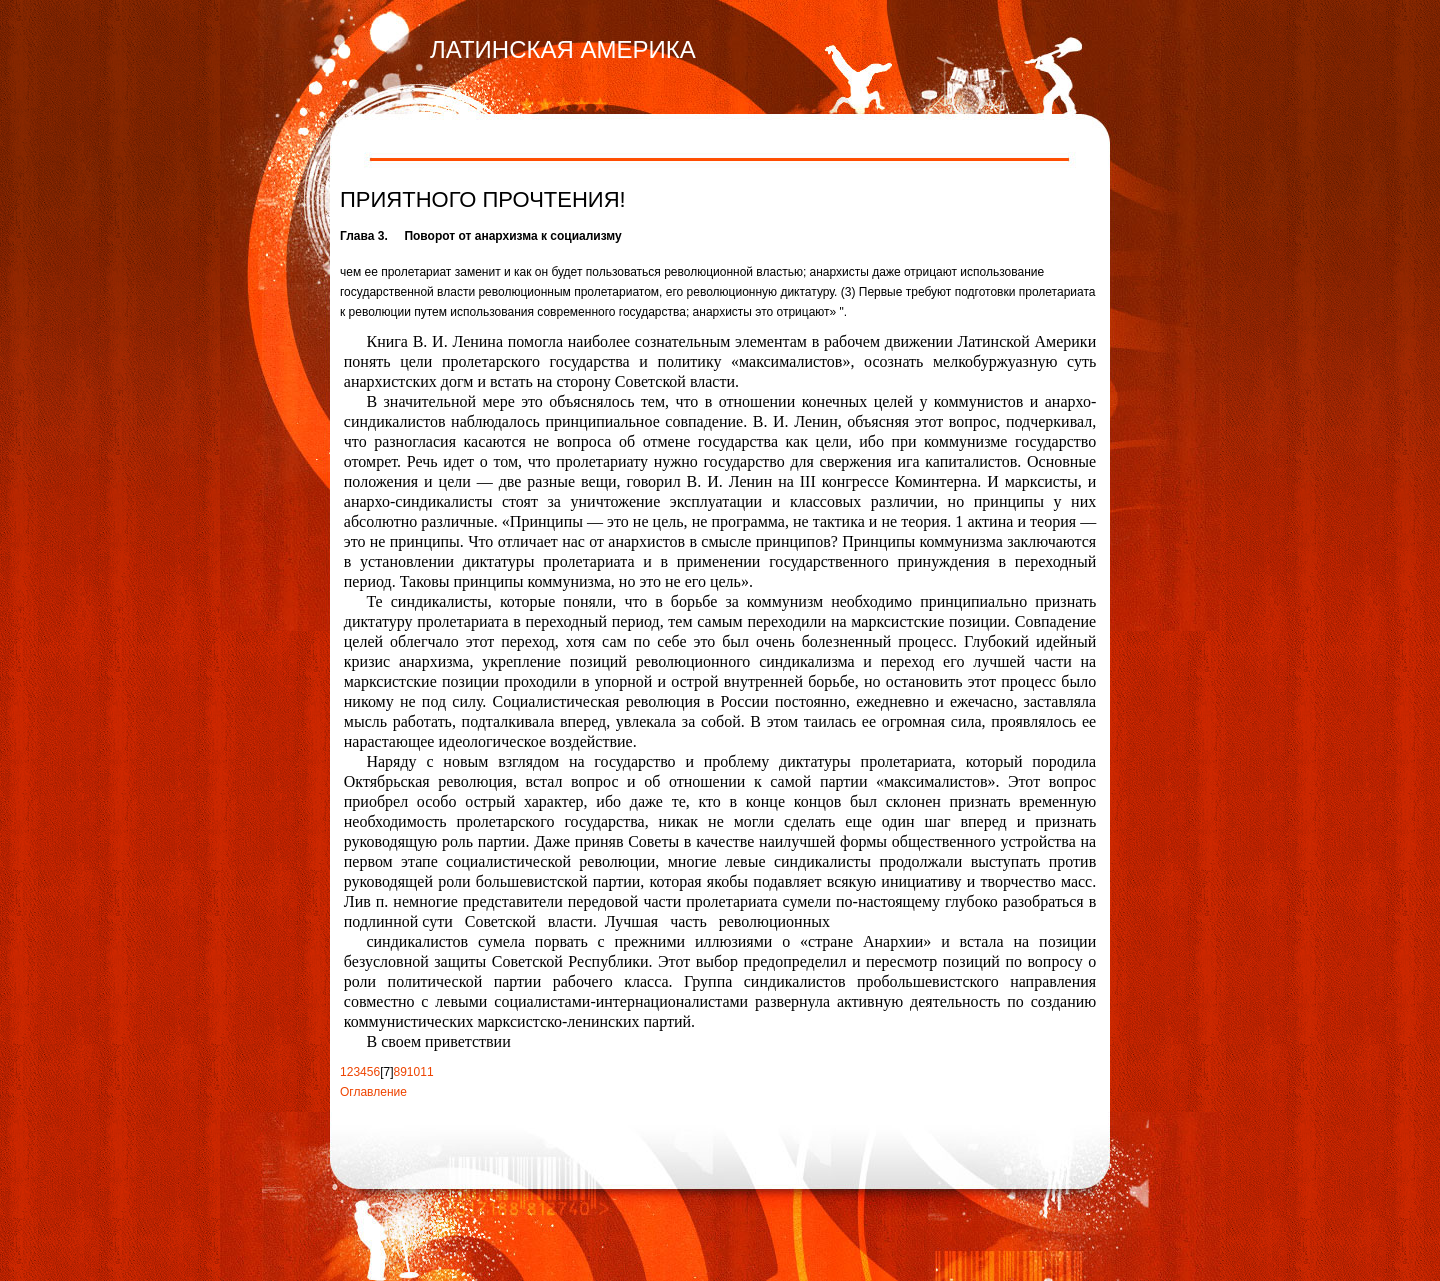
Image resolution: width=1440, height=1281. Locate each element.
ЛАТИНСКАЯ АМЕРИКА (563, 49)
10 (413, 1072)
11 (426, 1072)
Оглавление (373, 1092)
